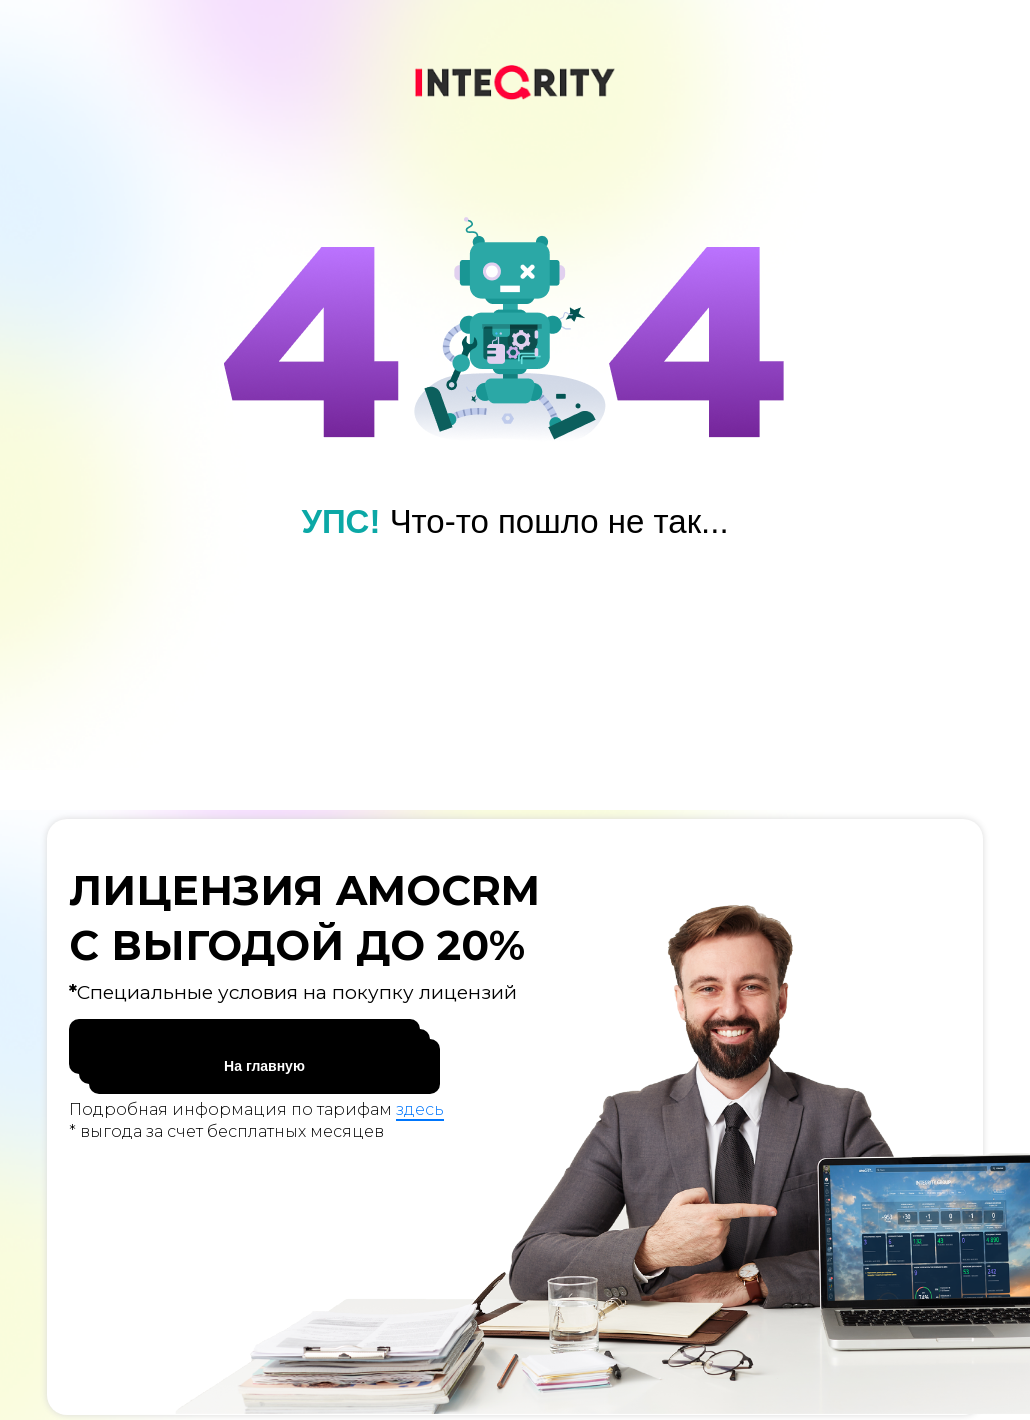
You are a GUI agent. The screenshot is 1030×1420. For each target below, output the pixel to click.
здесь (420, 1109)
